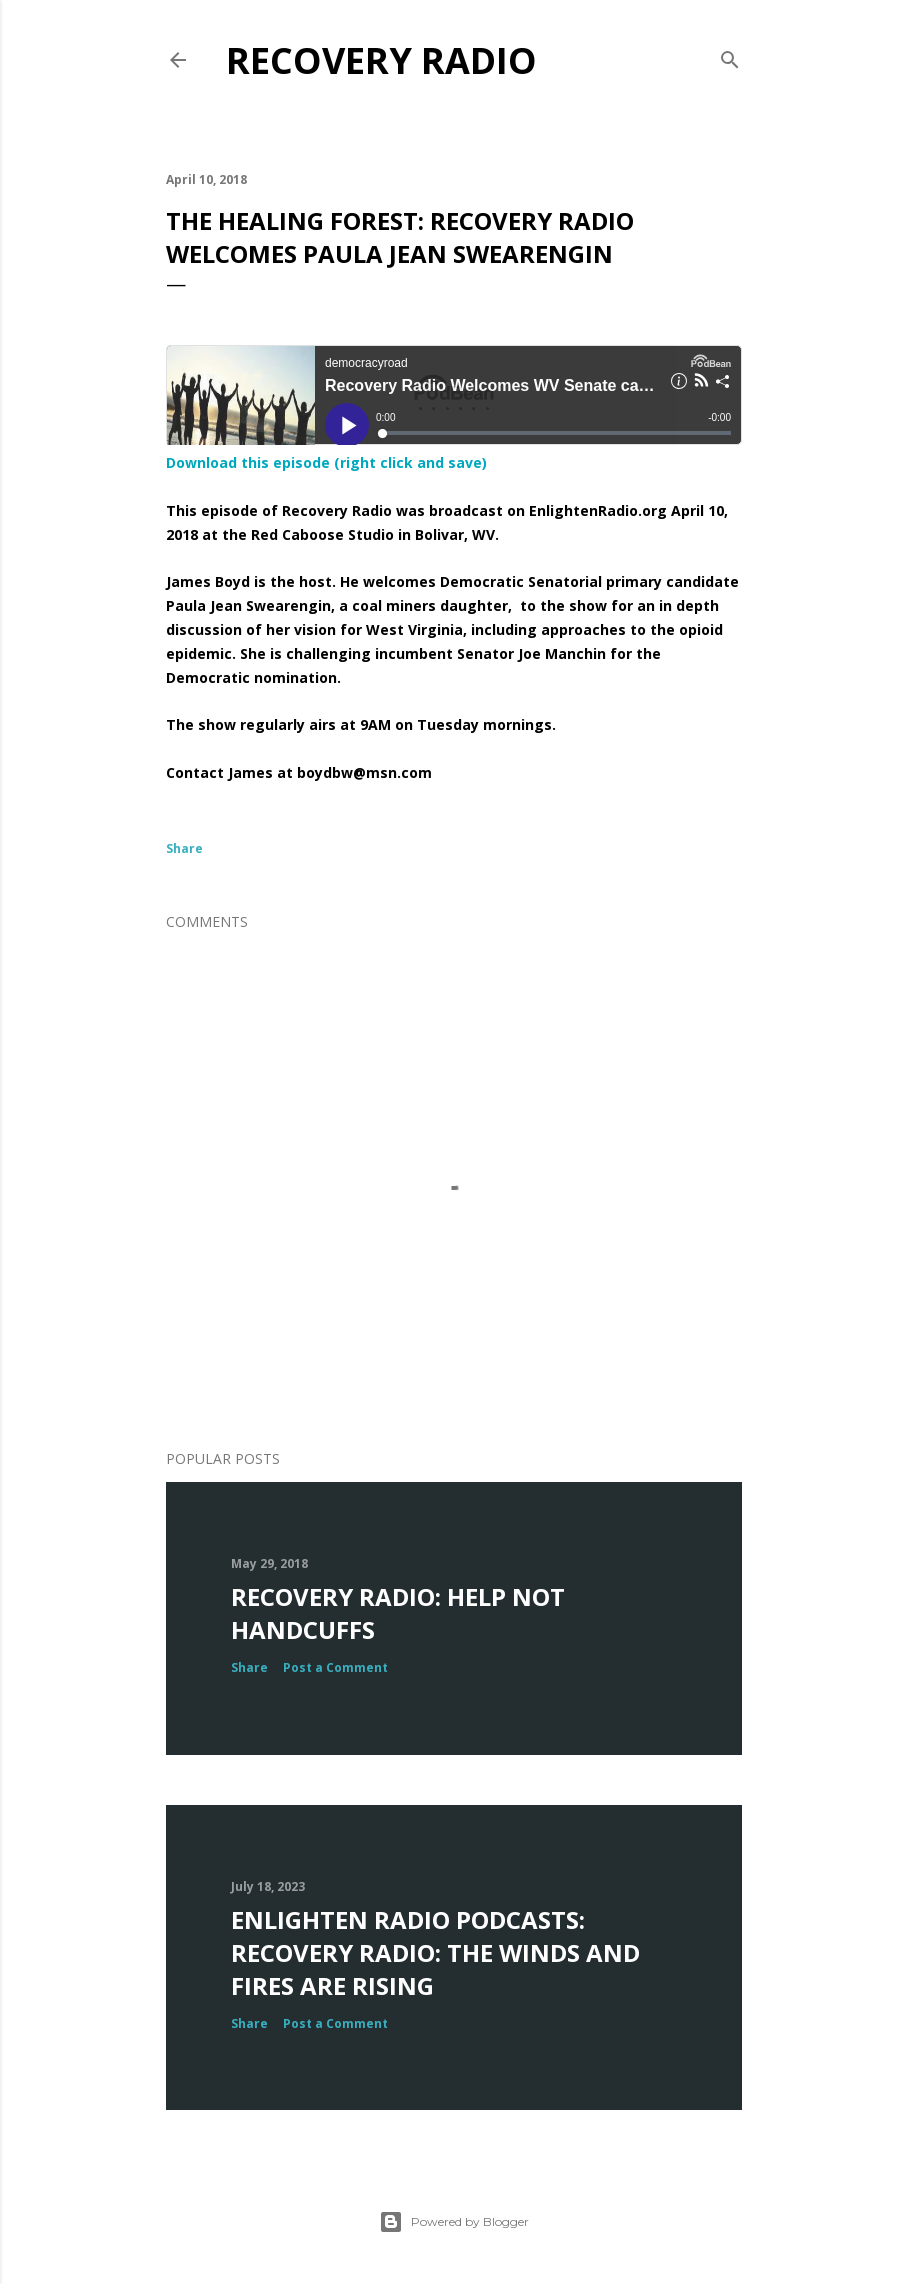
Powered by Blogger (454, 2222)
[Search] (730, 56)
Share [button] (184, 848)
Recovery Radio (381, 60)
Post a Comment (335, 1667)
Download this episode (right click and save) (326, 462)
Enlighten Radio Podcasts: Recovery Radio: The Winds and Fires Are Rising (435, 1952)
